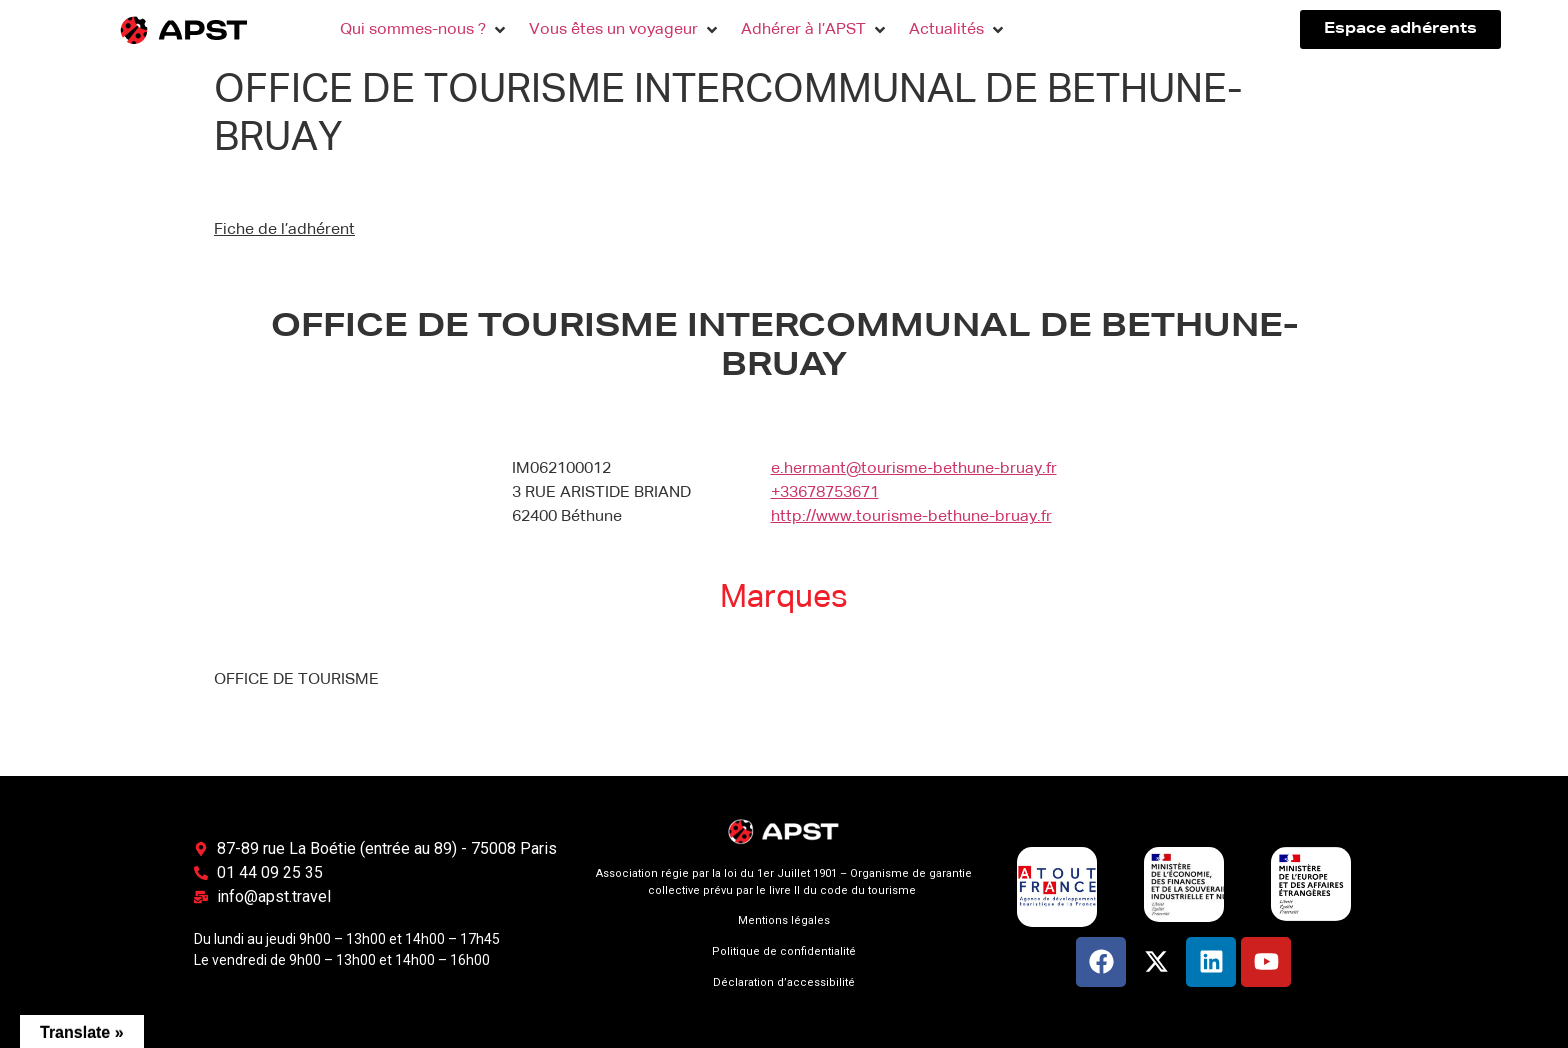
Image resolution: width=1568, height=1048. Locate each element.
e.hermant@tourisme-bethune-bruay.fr (914, 469)
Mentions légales (784, 920)
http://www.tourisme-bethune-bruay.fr (911, 517)
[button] (424, 30)
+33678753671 (825, 493)
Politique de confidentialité (784, 951)
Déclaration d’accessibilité (784, 982)
